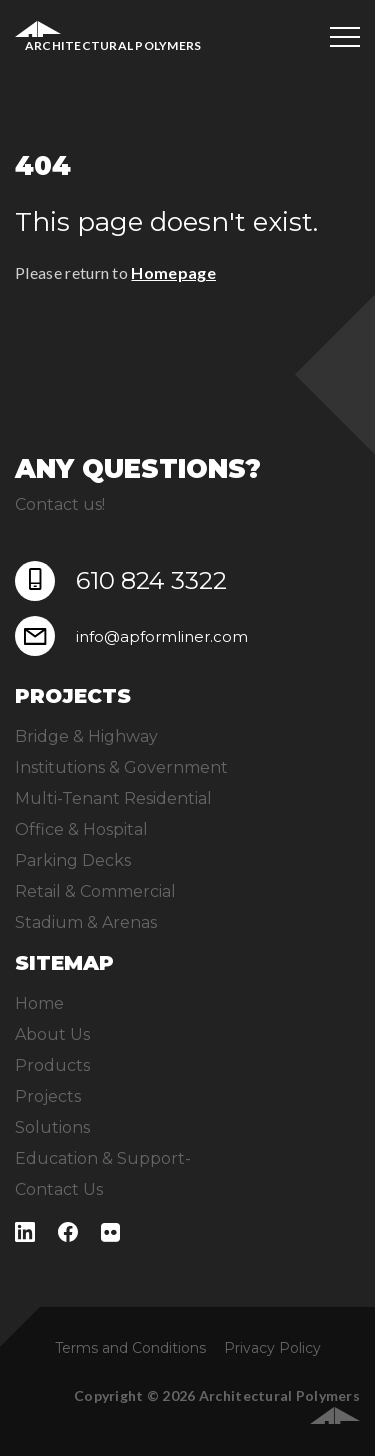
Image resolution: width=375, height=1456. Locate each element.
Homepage (173, 272)
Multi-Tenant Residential (113, 798)
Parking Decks (73, 860)
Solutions (52, 1127)
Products (52, 1065)
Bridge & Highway (86, 736)
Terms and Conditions (130, 1348)
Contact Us (59, 1189)
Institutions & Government (121, 767)
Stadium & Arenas (86, 922)
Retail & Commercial (95, 891)
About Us (52, 1034)
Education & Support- (103, 1158)
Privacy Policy (272, 1348)
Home (39, 1003)
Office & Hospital (81, 829)
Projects (48, 1096)
